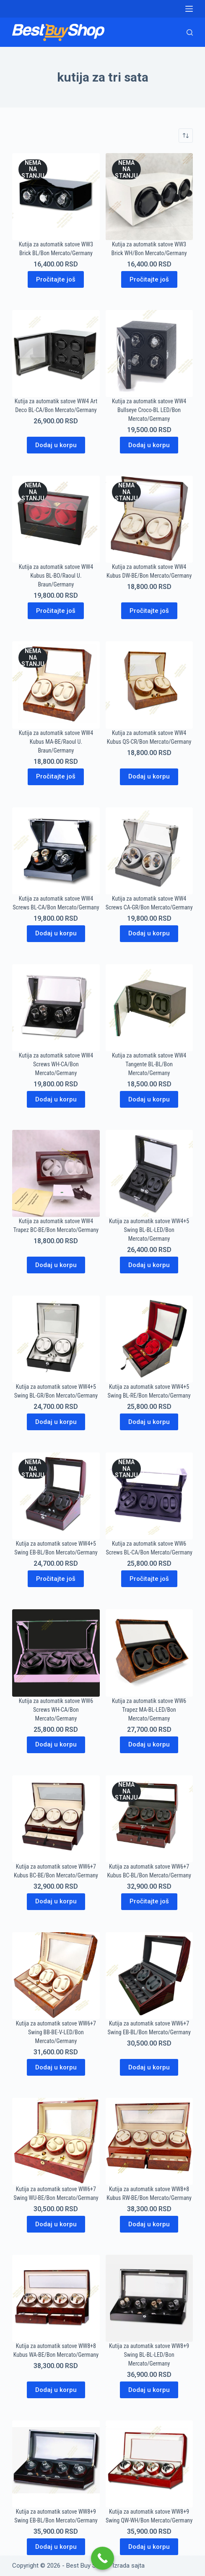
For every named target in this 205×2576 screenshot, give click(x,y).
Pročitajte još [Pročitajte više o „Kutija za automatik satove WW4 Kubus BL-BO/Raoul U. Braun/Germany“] (55, 611)
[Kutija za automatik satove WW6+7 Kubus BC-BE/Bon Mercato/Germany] (55, 1818)
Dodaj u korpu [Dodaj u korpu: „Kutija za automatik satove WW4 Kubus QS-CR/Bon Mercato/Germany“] (149, 776)
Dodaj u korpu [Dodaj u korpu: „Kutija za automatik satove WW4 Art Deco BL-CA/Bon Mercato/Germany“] (56, 445)
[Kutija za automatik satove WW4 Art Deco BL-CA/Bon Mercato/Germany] (55, 353)
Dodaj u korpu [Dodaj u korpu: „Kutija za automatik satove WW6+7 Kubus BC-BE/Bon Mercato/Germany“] (56, 1901)
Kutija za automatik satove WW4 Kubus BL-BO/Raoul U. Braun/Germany (56, 575)
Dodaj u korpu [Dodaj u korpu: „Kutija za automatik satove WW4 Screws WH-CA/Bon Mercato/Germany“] (56, 1099)
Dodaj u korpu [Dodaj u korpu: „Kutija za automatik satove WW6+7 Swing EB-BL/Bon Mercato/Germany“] (149, 2067)
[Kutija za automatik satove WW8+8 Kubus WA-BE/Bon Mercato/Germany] (55, 2298)
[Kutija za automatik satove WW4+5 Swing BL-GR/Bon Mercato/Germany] (55, 1339)
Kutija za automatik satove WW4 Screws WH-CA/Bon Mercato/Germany (56, 1064)
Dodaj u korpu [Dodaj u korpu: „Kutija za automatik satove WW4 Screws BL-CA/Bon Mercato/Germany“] (56, 933)
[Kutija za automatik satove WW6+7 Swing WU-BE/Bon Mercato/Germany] (55, 2141)
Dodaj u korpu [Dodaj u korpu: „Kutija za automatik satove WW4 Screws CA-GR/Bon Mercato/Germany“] (149, 933)
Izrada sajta (128, 2565)
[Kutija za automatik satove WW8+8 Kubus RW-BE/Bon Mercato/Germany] (149, 2141)
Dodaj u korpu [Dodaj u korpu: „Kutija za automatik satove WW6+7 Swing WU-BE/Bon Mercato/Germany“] (56, 2224)
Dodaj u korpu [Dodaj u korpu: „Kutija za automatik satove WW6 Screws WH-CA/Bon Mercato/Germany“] (56, 1744)
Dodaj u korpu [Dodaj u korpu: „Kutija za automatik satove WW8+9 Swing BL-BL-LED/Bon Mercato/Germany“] (149, 2390)
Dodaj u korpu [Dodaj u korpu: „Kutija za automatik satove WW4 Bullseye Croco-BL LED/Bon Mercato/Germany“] (149, 445)
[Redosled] (186, 135)
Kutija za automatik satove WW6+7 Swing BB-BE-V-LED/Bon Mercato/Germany (56, 2032)
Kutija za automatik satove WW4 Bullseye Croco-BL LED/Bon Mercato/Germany (149, 410)
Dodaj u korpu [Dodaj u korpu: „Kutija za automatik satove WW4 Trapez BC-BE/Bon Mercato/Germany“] (56, 1265)
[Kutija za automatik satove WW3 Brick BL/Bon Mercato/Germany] (55, 196)
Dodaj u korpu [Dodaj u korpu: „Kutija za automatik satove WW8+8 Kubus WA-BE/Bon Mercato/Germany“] (56, 2390)
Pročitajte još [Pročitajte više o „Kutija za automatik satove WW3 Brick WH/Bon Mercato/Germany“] (149, 279)
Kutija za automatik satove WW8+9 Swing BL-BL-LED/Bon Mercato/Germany (149, 2355)
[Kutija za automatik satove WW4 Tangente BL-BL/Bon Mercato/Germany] (149, 1007)
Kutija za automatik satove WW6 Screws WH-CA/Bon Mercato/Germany (56, 1710)
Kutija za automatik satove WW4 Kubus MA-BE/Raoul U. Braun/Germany (56, 742)
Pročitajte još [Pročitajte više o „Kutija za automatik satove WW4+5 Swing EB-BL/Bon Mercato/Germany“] (55, 1578)
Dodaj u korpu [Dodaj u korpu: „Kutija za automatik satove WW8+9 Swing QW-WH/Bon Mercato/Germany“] (149, 2546)
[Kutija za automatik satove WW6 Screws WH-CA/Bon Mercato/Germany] (55, 1652)
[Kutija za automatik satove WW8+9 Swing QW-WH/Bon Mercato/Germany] (149, 2463)
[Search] (190, 32)
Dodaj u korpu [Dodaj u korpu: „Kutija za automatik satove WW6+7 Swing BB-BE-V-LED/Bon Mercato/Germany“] (56, 2067)
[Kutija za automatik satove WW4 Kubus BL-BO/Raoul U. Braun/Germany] (55, 519)
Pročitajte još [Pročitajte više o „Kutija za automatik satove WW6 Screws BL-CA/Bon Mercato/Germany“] (149, 1578)
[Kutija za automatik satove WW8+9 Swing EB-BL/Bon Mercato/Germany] (55, 2463)
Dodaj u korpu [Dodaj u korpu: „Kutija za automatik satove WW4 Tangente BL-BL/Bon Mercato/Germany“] (149, 1099)
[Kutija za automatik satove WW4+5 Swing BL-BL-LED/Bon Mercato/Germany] (149, 1173)
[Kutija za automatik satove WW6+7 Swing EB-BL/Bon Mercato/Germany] (149, 1975)
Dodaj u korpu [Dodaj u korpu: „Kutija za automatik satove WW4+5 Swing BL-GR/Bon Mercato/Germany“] (56, 1422)
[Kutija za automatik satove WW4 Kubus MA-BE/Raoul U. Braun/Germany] (55, 684)
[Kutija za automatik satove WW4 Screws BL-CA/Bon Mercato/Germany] (55, 850)
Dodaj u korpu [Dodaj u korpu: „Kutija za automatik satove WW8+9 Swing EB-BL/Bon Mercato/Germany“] (56, 2546)
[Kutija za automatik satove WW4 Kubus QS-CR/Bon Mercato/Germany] (149, 684)
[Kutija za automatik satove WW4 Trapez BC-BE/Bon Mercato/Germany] (55, 1173)
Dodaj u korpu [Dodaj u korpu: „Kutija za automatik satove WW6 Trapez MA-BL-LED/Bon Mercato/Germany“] (149, 1744)
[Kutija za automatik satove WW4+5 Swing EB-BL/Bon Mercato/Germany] (55, 1495)
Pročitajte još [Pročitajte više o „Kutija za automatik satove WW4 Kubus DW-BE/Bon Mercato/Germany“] (149, 611)
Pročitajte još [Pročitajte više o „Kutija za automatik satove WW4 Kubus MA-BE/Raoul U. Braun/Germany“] (55, 776)
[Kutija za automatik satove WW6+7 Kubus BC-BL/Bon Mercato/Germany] (149, 1818)
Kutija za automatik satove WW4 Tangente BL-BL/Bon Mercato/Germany (149, 1064)
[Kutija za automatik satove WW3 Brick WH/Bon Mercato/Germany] (149, 196)
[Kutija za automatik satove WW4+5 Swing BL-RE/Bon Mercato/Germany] (149, 1339)
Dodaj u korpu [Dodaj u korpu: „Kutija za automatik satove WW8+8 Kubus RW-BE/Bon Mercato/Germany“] (149, 2224)
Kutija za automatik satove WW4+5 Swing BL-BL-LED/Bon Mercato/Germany (149, 1230)
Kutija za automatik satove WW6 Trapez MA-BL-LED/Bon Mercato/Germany (149, 1710)
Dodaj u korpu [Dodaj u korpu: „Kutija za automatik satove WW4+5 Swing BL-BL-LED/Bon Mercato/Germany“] (149, 1265)
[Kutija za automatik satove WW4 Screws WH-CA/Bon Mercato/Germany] (55, 1007)
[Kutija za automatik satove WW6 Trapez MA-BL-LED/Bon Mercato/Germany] (149, 1652)
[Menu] (189, 9)
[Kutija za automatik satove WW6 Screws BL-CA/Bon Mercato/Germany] (149, 1495)
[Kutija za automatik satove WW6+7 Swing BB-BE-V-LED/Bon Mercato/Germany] (55, 1975)
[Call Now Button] (102, 2558)
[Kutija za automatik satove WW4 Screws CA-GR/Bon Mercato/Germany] (149, 850)
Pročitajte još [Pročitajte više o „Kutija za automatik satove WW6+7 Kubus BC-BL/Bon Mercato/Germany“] (149, 1901)
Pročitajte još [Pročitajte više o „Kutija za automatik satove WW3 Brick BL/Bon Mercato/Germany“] (55, 279)
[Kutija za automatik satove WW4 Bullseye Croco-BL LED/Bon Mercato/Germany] (149, 353)
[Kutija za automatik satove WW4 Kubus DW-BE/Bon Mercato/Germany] (149, 519)
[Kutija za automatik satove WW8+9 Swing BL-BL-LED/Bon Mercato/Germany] (149, 2298)
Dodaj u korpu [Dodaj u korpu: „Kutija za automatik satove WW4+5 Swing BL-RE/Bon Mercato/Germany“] (149, 1422)
